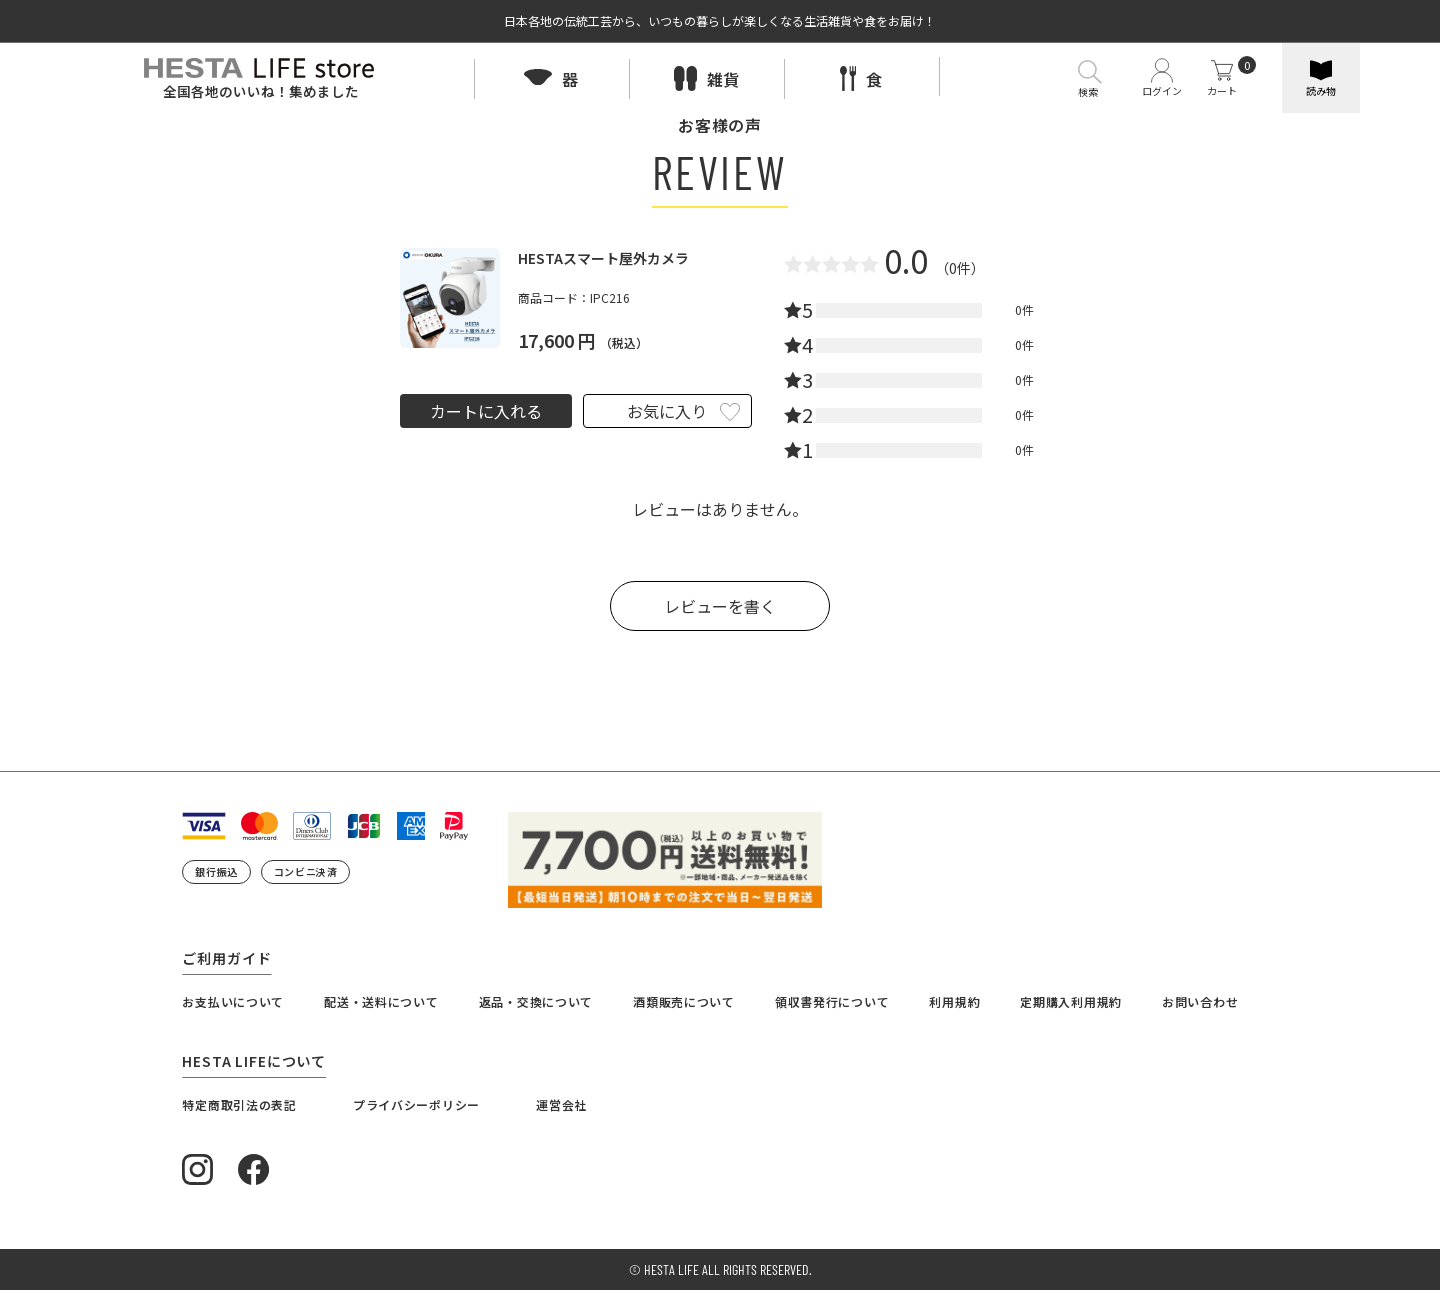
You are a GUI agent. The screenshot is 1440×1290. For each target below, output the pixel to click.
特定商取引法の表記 (239, 1104)
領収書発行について (832, 1001)
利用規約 (954, 1001)
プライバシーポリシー (416, 1104)
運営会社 (561, 1104)
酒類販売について (684, 1001)
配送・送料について (381, 1001)
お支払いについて (233, 1001)
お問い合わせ (1200, 1001)
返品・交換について (536, 1001)
